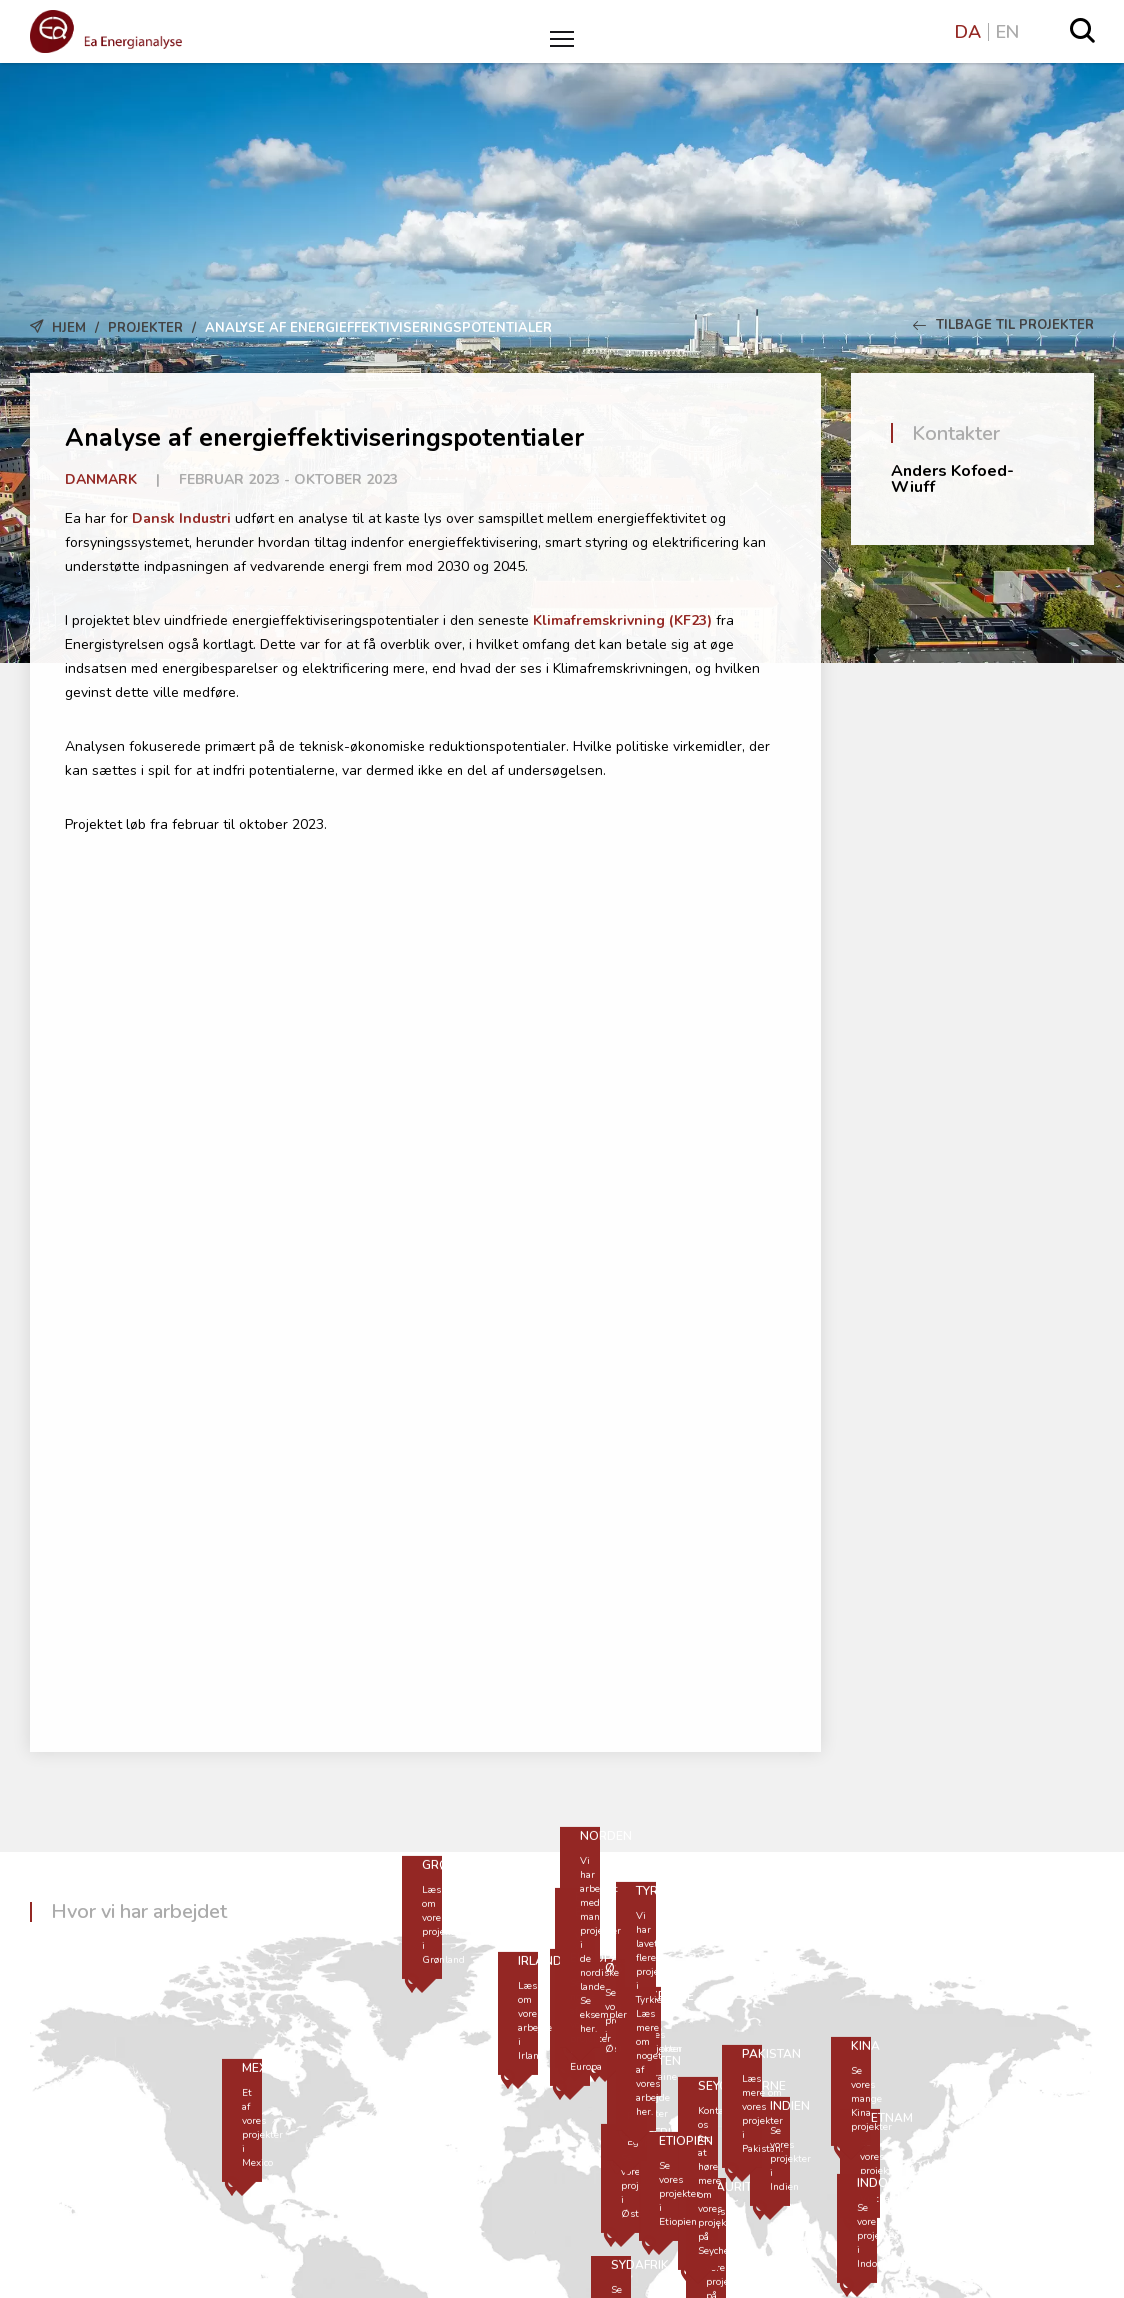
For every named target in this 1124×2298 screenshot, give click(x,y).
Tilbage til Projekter (1003, 325)
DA (968, 32)
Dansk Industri (181, 518)
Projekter (145, 328)
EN (1007, 32)
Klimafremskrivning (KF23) (622, 620)
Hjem (69, 328)
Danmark (101, 479)
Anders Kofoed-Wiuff (952, 479)
